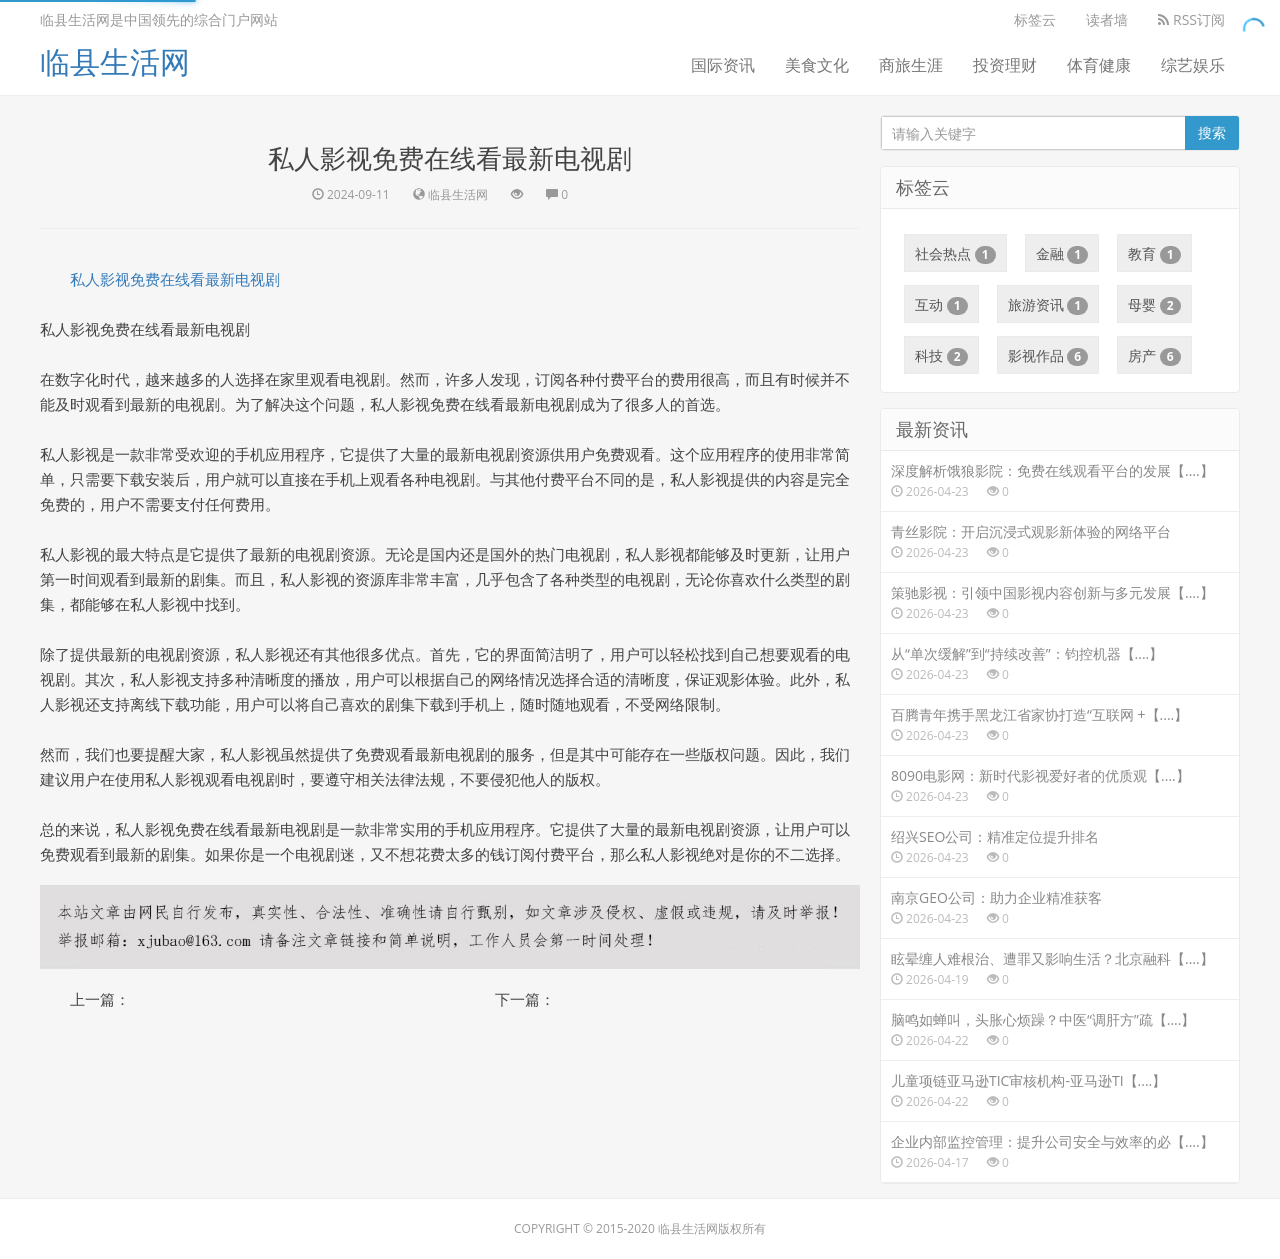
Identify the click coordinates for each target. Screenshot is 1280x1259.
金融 (1062, 254)
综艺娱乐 (1193, 65)
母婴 (1154, 305)
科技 (941, 356)
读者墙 (1107, 19)
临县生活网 (115, 61)
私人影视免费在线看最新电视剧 (175, 279)
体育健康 (1099, 65)
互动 (941, 305)
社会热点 (955, 254)
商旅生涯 (911, 65)
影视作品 (1048, 356)
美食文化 (817, 65)
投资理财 (1005, 65)
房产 (1154, 356)
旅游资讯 (1048, 305)
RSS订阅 (1191, 19)
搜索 (1212, 132)
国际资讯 (723, 65)
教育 (1154, 254)
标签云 (1035, 19)
